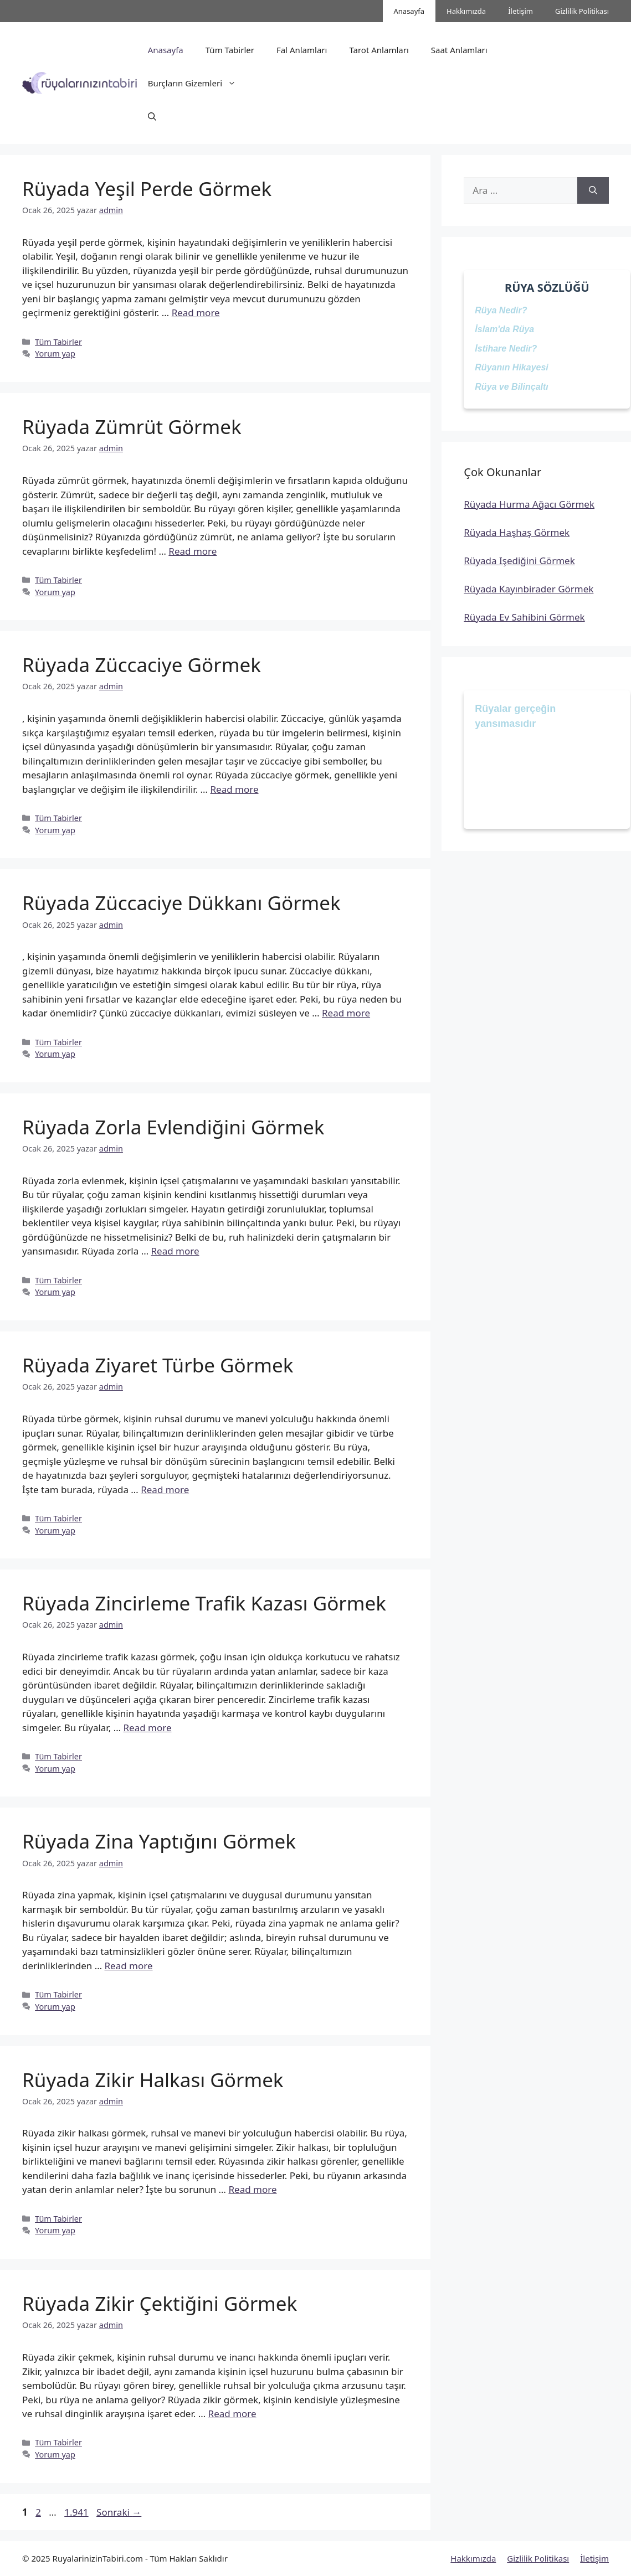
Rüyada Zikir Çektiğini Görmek (159, 2303)
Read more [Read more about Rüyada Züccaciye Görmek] (235, 789)
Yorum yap (55, 353)
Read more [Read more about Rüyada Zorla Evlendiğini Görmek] (175, 1251)
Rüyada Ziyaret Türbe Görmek (157, 1365)
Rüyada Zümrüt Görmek (132, 427)
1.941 (76, 2512)
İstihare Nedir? (506, 348)
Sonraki (118, 2512)
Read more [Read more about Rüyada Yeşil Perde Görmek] (196, 312)
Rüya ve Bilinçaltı (511, 386)
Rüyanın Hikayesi (511, 367)
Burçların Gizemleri (197, 83)
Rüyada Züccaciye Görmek (141, 665)
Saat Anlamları (459, 49)
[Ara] (593, 190)
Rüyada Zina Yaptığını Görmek (159, 1841)
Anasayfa (409, 11)
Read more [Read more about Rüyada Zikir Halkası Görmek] (253, 2189)
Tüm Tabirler (230, 49)
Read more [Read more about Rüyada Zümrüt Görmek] (192, 551)
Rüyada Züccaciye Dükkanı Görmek (181, 903)
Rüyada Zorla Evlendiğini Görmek (173, 1127)
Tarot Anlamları (378, 49)
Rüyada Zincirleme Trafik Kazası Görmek (204, 1603)
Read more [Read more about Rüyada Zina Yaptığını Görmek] (129, 1965)
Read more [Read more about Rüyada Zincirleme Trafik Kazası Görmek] (148, 1727)
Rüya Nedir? (501, 310)
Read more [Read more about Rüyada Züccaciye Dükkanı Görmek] (346, 1012)
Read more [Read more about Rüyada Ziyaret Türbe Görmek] (165, 1489)
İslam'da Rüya (504, 329)
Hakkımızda (466, 11)
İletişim (520, 11)
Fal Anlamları (301, 49)
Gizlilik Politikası (582, 11)
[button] (152, 116)
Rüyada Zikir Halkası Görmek (153, 2080)
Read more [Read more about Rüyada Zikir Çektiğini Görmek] (232, 2413)
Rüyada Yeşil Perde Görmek (146, 188)
